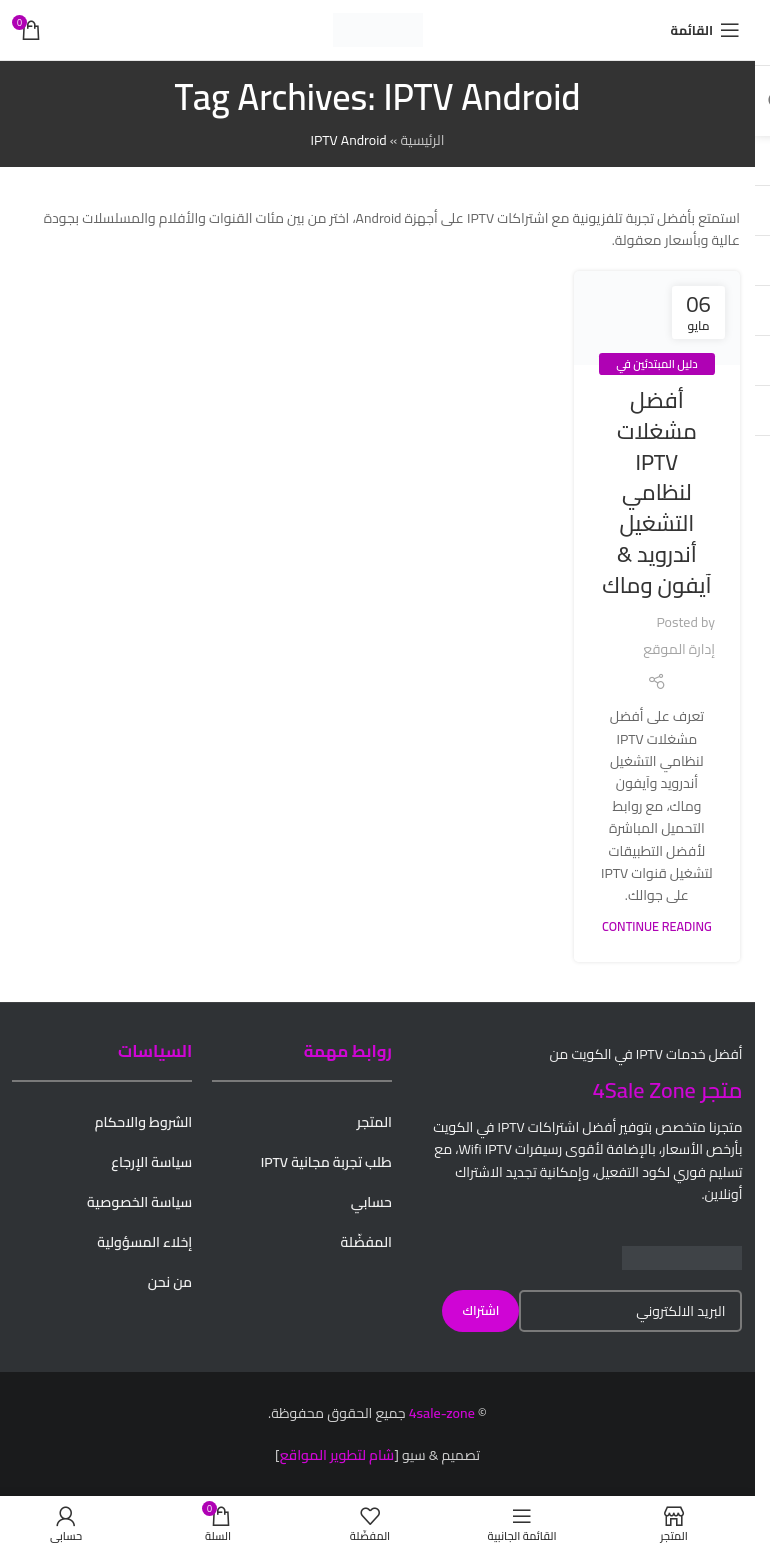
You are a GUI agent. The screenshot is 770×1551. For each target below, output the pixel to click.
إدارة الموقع (679, 649)
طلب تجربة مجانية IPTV (326, 1162)
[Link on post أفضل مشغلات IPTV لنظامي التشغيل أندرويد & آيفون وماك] (657, 318)
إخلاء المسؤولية (144, 1242)
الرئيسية (422, 140)
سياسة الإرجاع (151, 1162)
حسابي (371, 1202)
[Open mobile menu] (705, 30)
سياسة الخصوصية (139, 1202)
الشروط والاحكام (144, 1122)
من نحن (170, 1282)
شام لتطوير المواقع (337, 1455)
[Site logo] (378, 29)
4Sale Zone (644, 1090)
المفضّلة (366, 1242)
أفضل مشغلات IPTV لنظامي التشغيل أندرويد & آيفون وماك (656, 492)
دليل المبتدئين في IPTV (656, 374)
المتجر (374, 1122)
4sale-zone (442, 1413)
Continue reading (657, 926)
